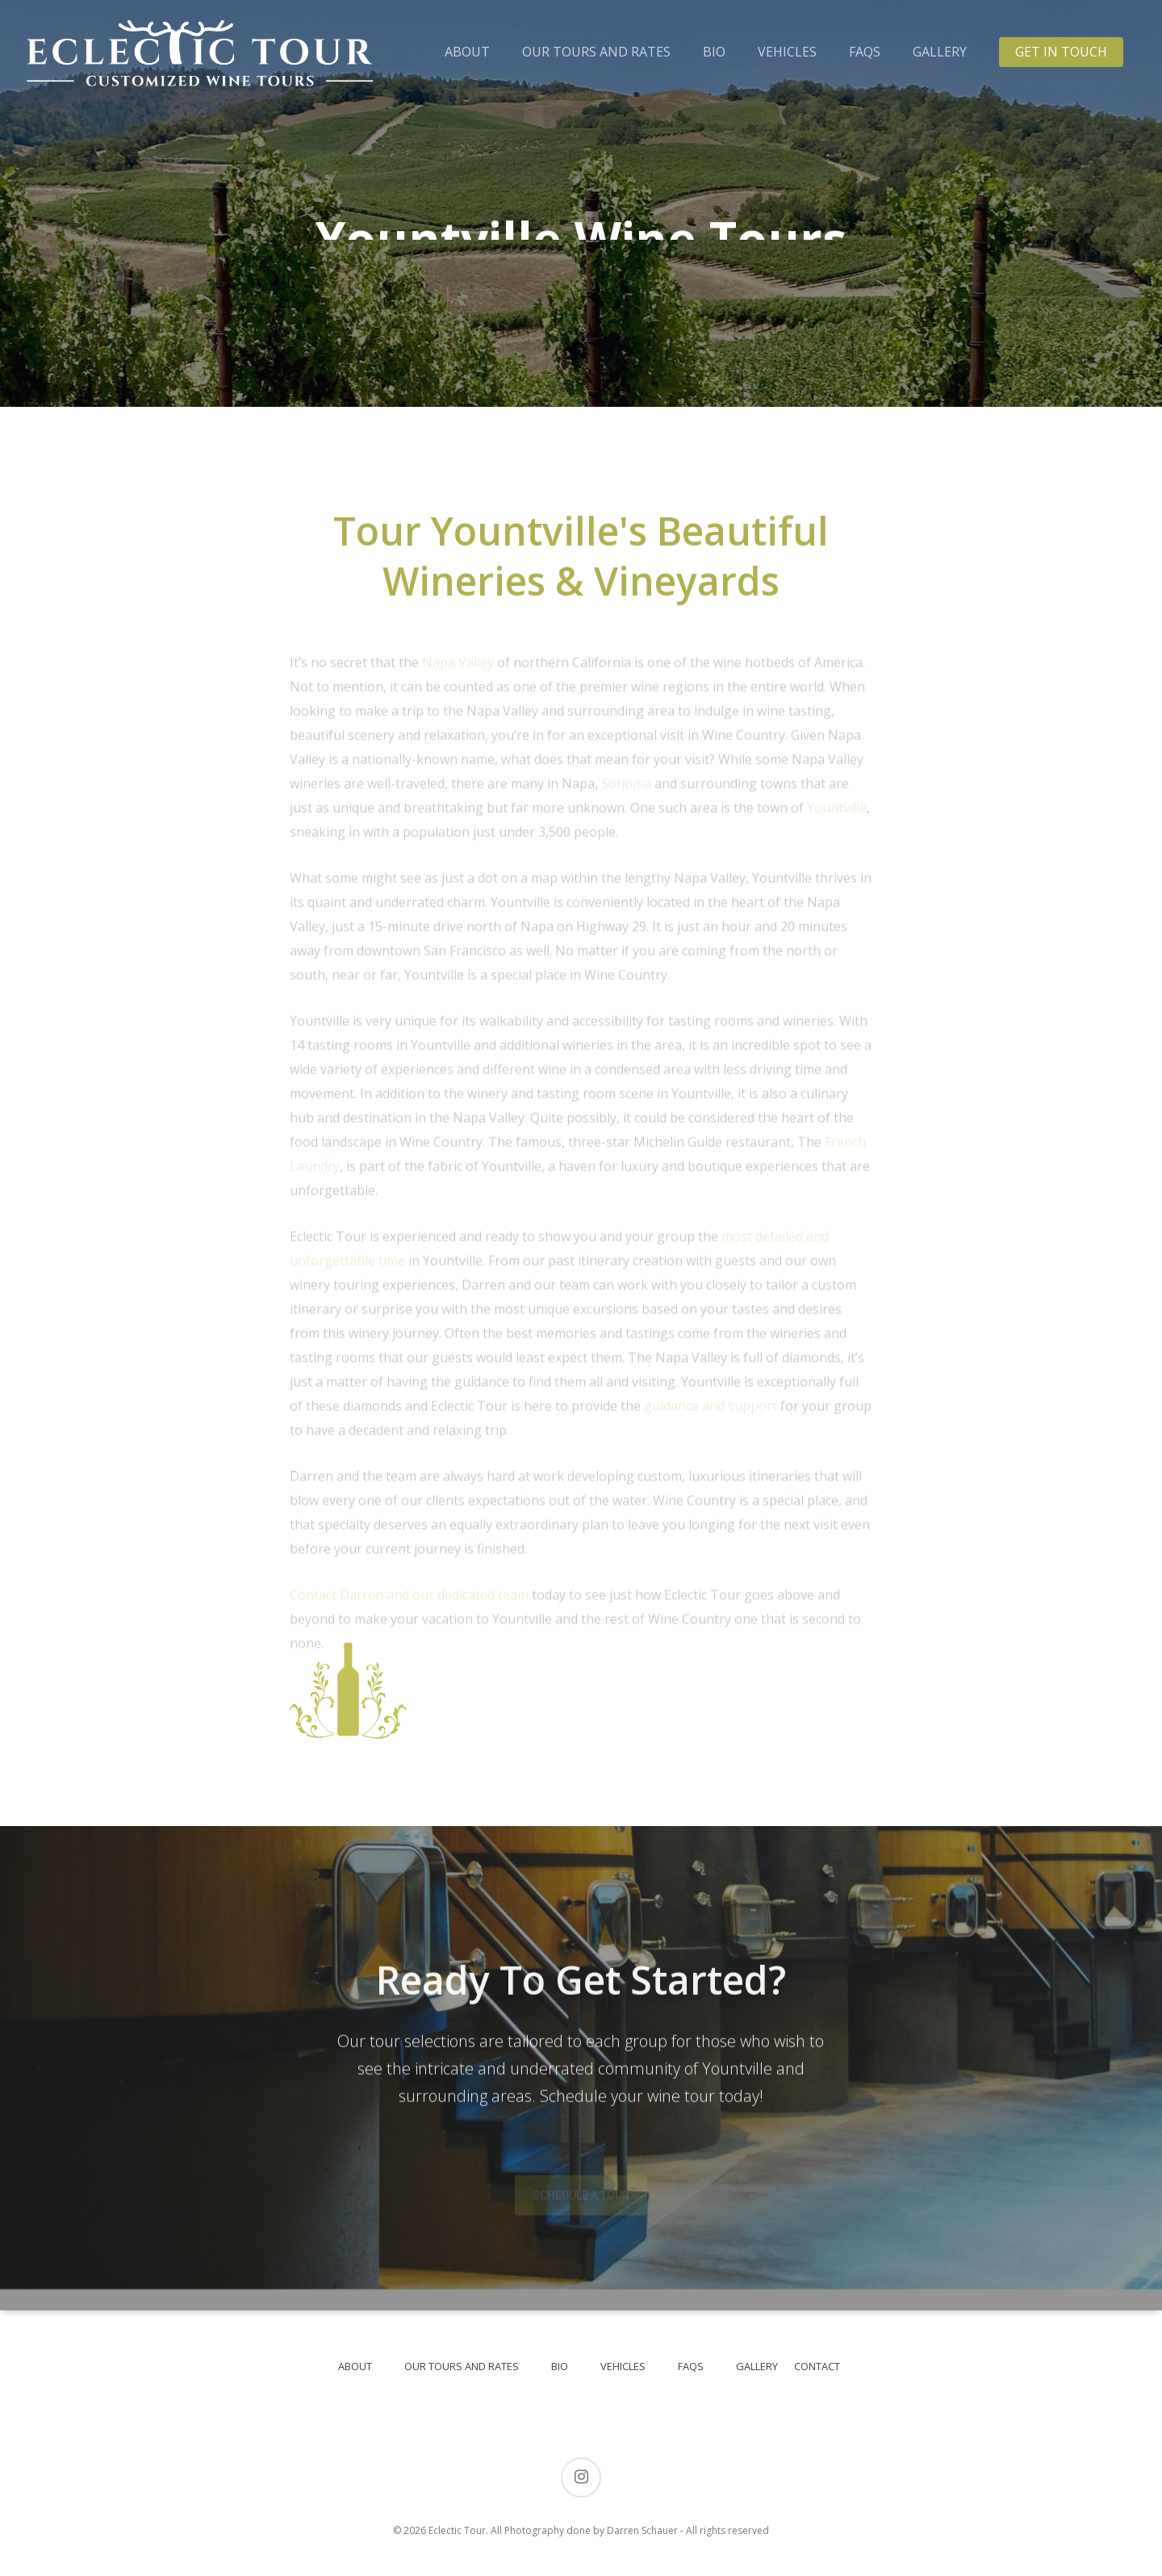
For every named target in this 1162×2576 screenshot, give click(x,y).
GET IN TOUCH (1061, 52)
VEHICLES (787, 52)
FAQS (864, 52)
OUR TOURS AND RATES (596, 52)
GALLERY (940, 52)
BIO (714, 52)
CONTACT (817, 2366)
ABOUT (467, 52)
